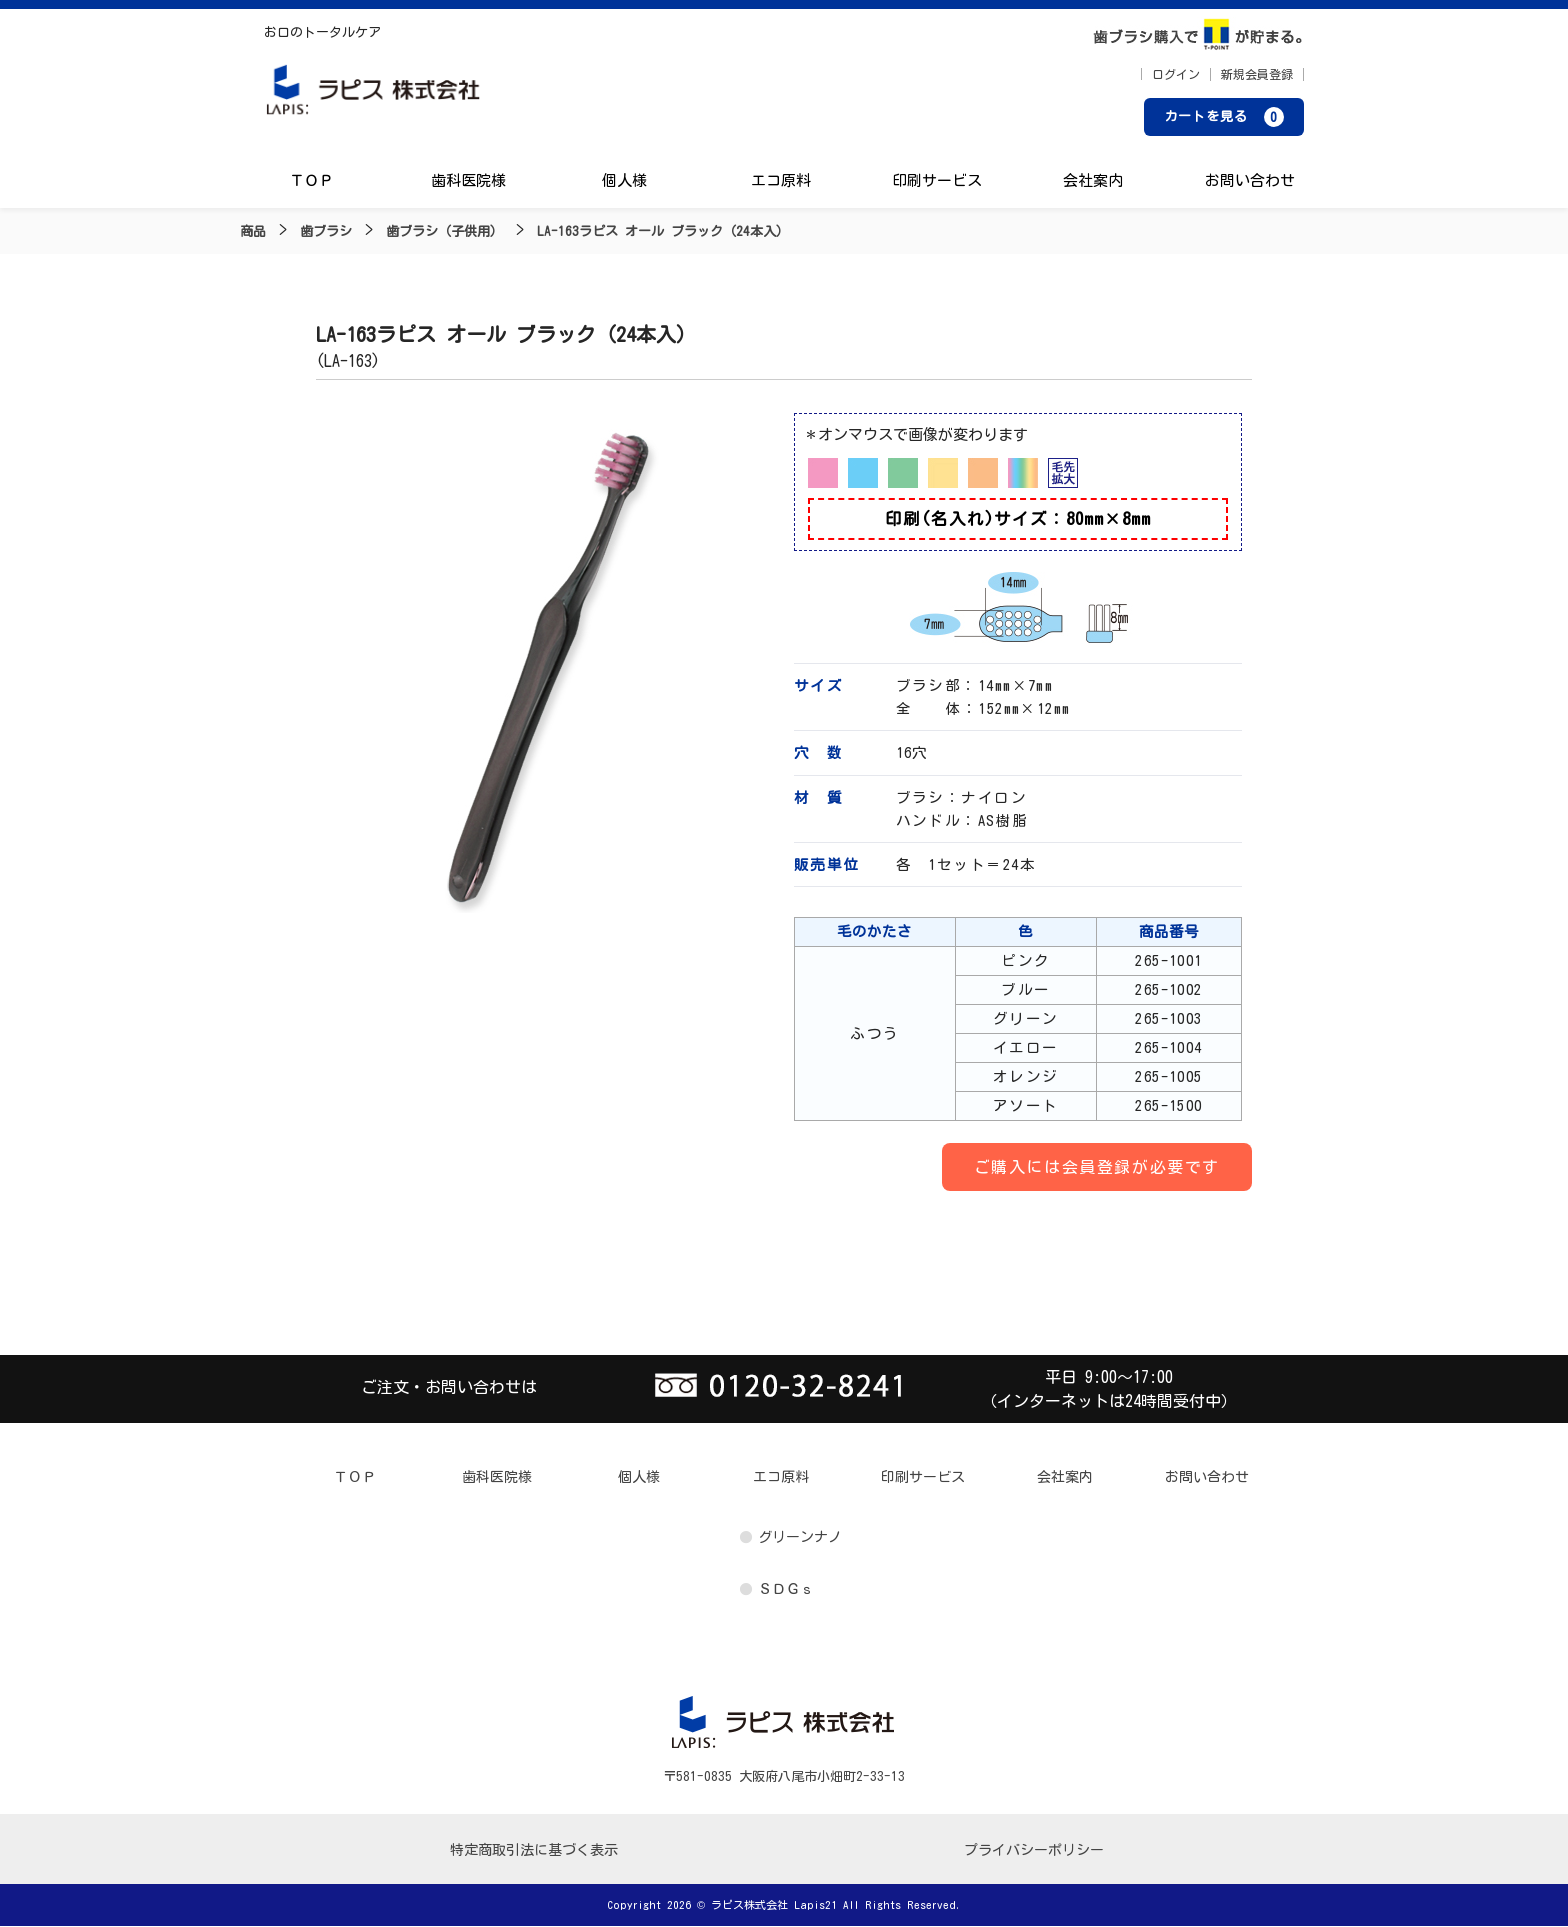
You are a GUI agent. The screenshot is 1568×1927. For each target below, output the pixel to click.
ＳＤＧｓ (786, 1590)
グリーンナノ (800, 1538)
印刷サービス (937, 182)
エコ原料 (781, 182)
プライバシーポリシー (1034, 1851)
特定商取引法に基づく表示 (534, 1851)
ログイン (1176, 75)
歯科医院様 (468, 182)
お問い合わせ (1249, 182)
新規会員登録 (1257, 75)
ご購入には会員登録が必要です (1097, 1168)
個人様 (624, 182)
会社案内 (1093, 182)
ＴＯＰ (312, 182)
